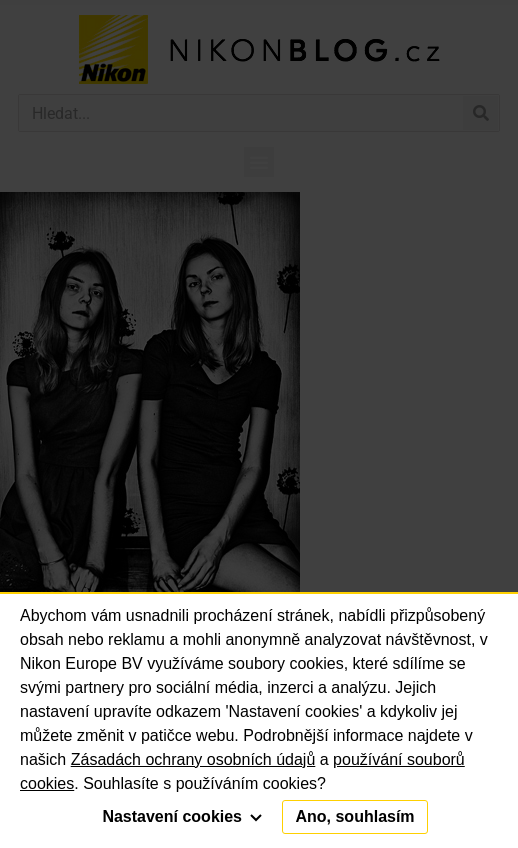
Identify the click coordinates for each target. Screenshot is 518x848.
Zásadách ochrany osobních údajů (193, 759)
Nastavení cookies (182, 816)
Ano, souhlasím (354, 816)
